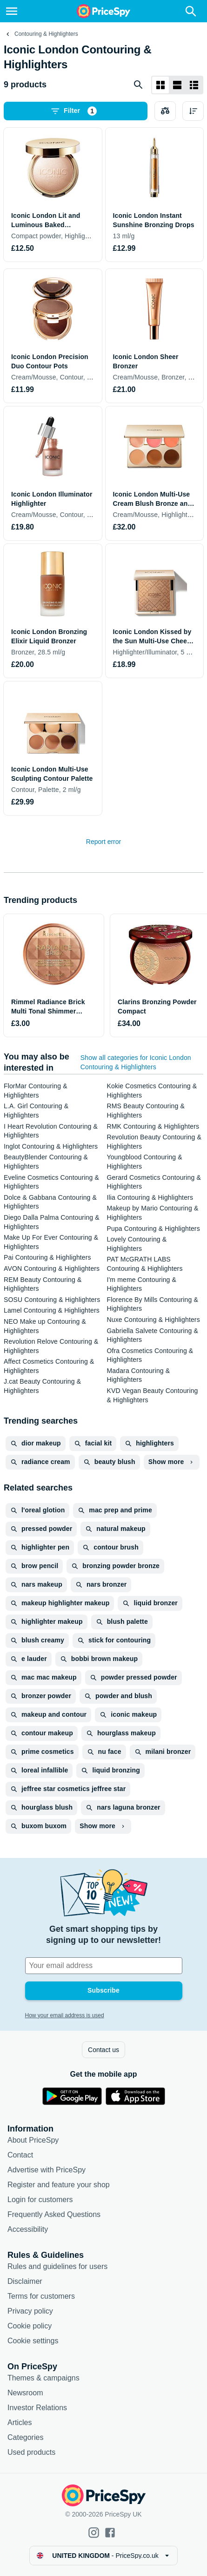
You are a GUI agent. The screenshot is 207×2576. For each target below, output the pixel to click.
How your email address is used (64, 2015)
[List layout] (177, 85)
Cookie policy (29, 2326)
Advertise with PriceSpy (46, 2170)
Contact (20, 2155)
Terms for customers (41, 2296)
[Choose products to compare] (165, 111)
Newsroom (25, 2393)
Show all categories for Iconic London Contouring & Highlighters (135, 1062)
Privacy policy (30, 2311)
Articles (19, 2422)
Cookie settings (32, 2341)
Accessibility (27, 2229)
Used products (31, 2452)
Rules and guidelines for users (57, 2266)
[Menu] (11, 11)
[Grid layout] (160, 85)
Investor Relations (37, 2408)
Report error (103, 841)
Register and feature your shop (58, 2185)
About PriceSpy (33, 2140)
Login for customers (40, 2199)
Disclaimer (24, 2281)
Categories (25, 2437)
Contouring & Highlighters (46, 34)
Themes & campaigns (43, 2378)
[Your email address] (103, 1965)
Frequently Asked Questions (53, 2214)
